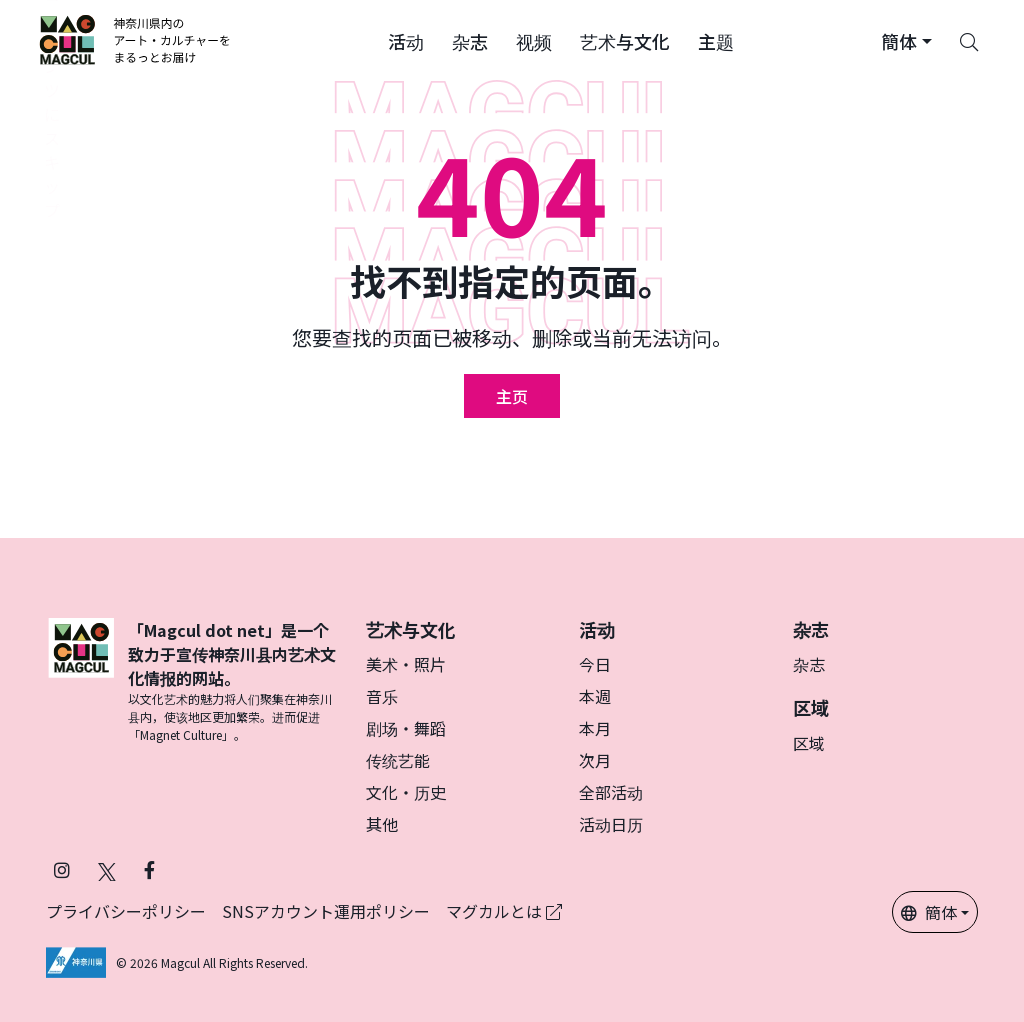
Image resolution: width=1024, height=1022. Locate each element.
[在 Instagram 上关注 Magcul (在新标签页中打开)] (62, 869)
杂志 (809, 664)
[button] (406, 40)
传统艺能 (398, 760)
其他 (382, 824)
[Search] (969, 40)
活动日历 (611, 824)
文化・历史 (406, 792)
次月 (595, 760)
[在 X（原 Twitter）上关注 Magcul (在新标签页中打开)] (107, 869)
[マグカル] (81, 681)
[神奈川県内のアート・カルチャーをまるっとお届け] (135, 40)
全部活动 (611, 792)
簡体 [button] (929, 912)
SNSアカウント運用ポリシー (326, 911)
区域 (809, 743)
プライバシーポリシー (126, 911)
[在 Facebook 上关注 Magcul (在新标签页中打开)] (149, 869)
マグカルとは (504, 911)
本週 (595, 696)
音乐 (382, 696)
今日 (595, 664)
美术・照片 (406, 664)
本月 (595, 728)
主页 (512, 396)
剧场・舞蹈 (406, 728)
